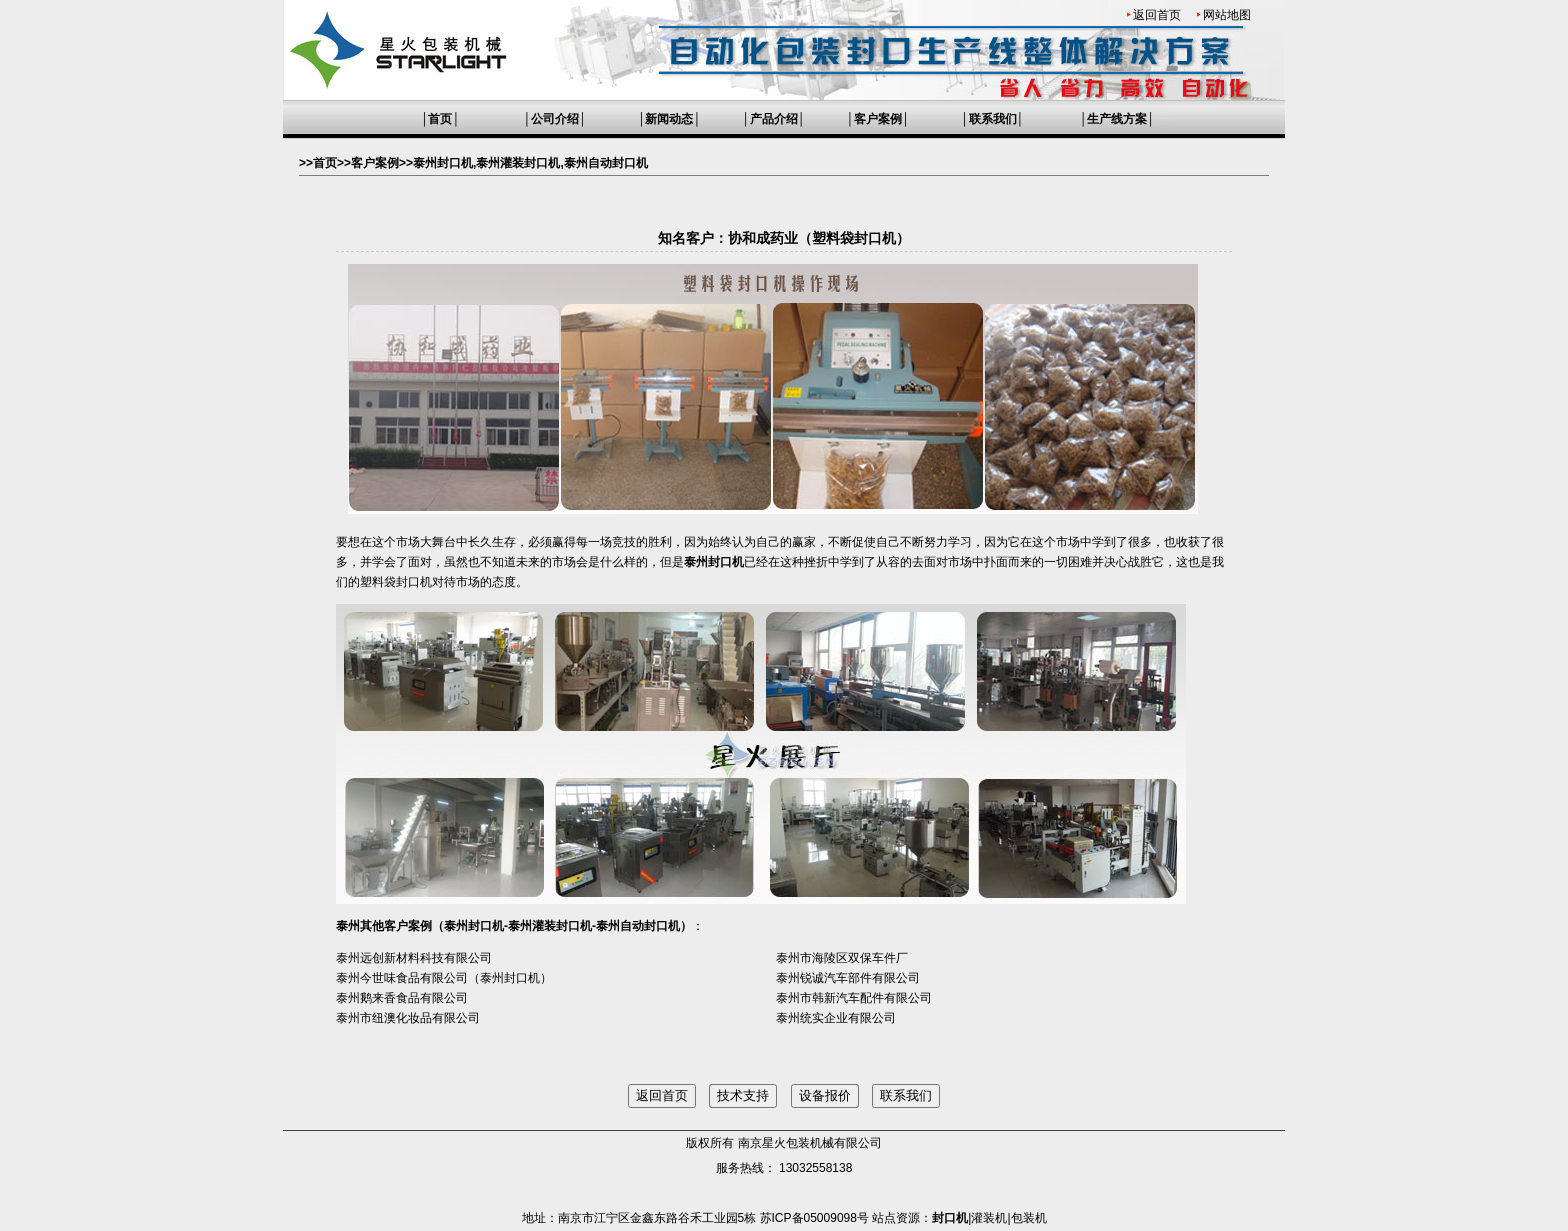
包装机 (1029, 1218)
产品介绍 (774, 119)
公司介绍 (555, 119)
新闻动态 (669, 119)
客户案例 (878, 119)
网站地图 (1227, 15)
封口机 (950, 1218)
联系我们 (993, 119)
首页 (440, 119)
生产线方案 (1117, 119)
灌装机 (989, 1218)
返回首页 (1157, 15)
